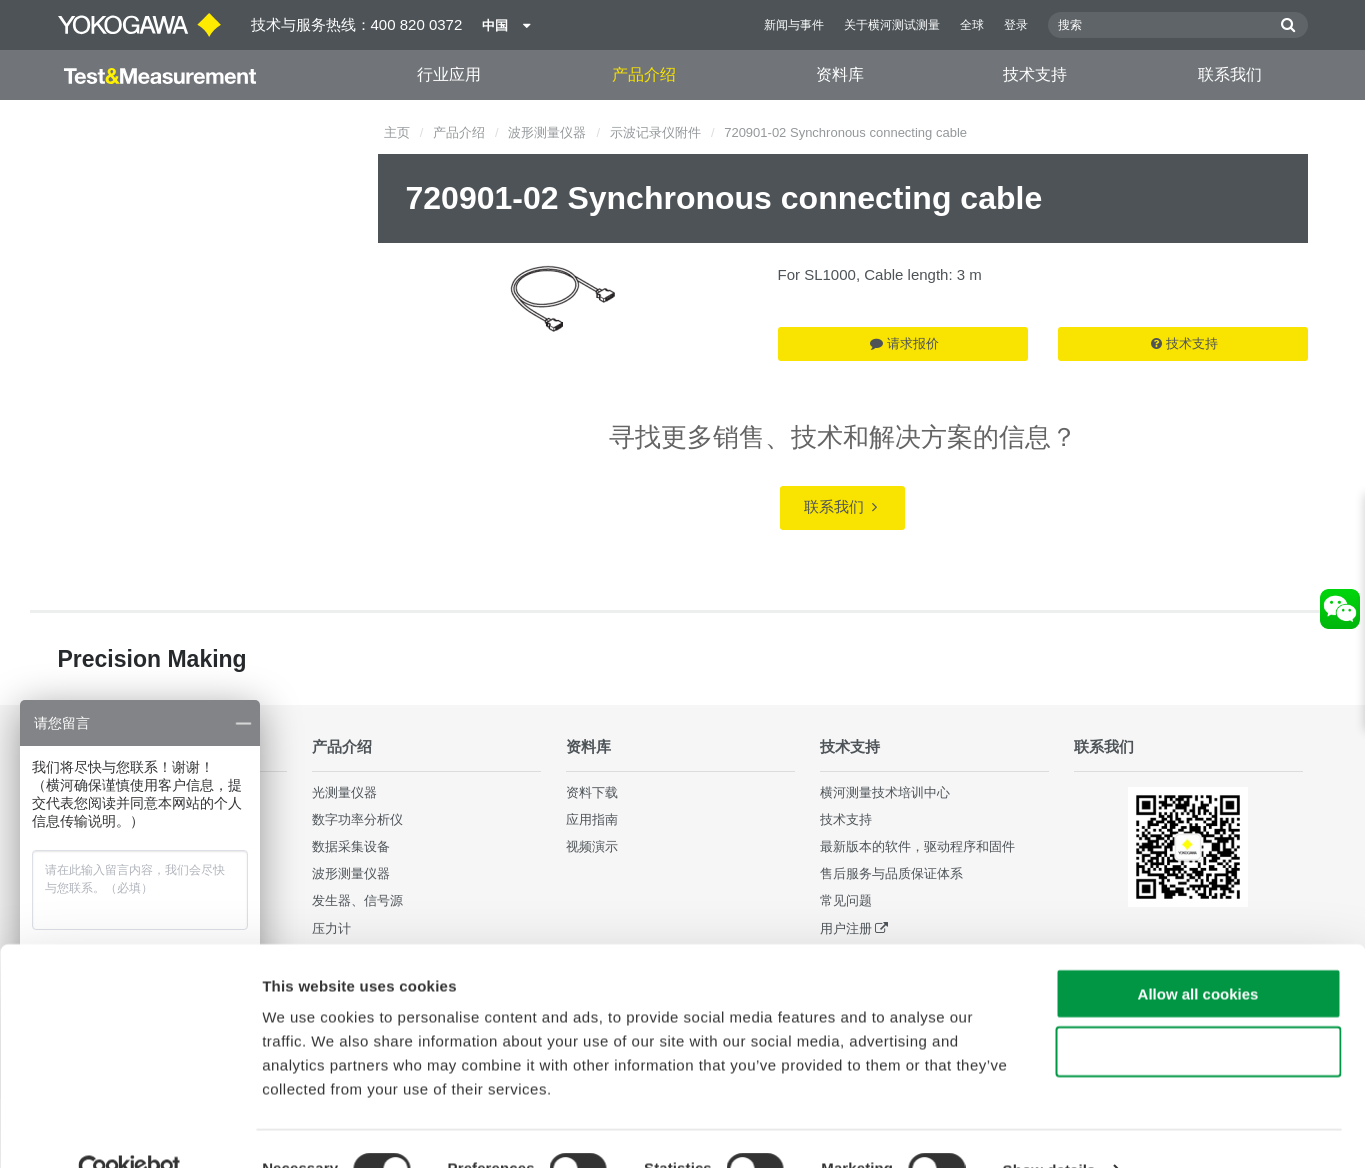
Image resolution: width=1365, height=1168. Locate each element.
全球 (972, 25)
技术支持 (1035, 74)
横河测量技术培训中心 (885, 792)
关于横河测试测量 (892, 25)
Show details (1049, 1128)
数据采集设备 (351, 846)
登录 (1016, 25)
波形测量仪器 (547, 132)
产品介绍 (644, 74)
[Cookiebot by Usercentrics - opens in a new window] (129, 1129)
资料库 (840, 74)
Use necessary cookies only (1198, 1011)
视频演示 (592, 846)
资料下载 (592, 792)
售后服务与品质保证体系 (891, 873)
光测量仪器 (344, 792)
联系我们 (1230, 74)
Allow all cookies (1198, 952)
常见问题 (846, 900)
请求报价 (904, 343)
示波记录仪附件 (655, 132)
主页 (397, 132)
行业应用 (449, 74)
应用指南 (592, 819)
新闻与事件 (794, 25)
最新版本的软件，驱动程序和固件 (917, 846)
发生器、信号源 (357, 900)
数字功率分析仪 (357, 819)
